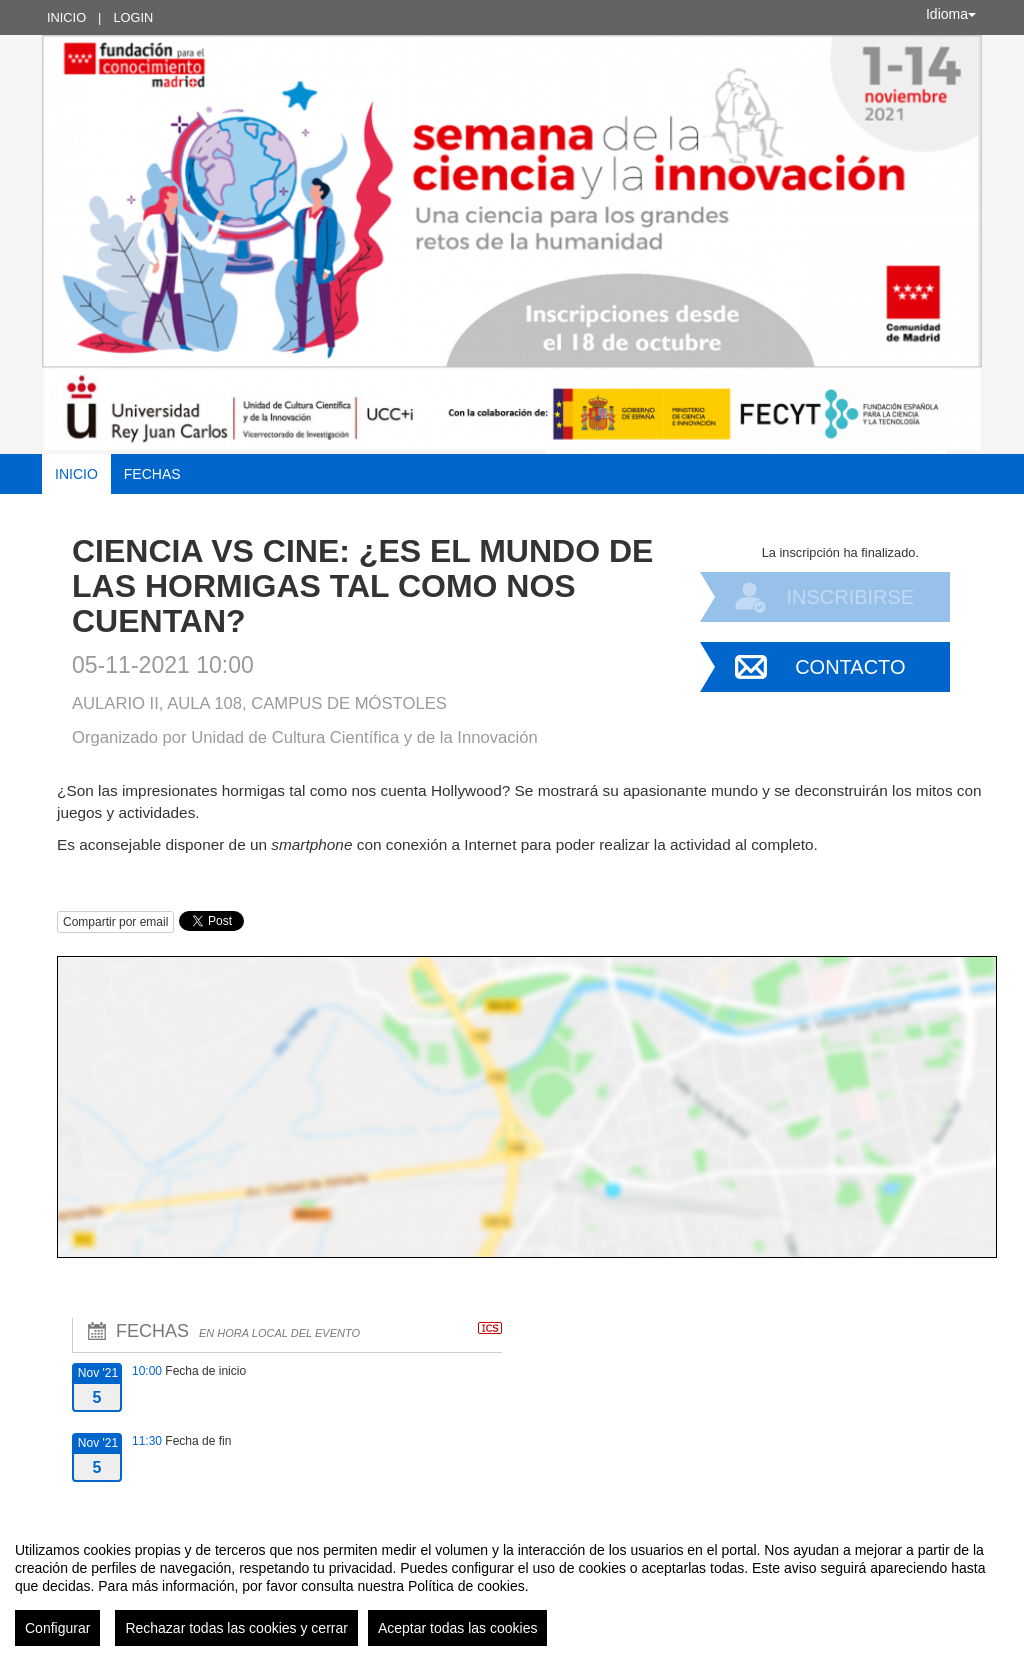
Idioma (951, 14)
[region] (512, 1586)
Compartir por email (115, 922)
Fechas (152, 474)
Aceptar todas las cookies (458, 1628)
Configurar (57, 1628)
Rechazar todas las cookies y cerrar (236, 1628)
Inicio (66, 17)
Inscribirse (850, 597)
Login (133, 17)
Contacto (850, 667)
